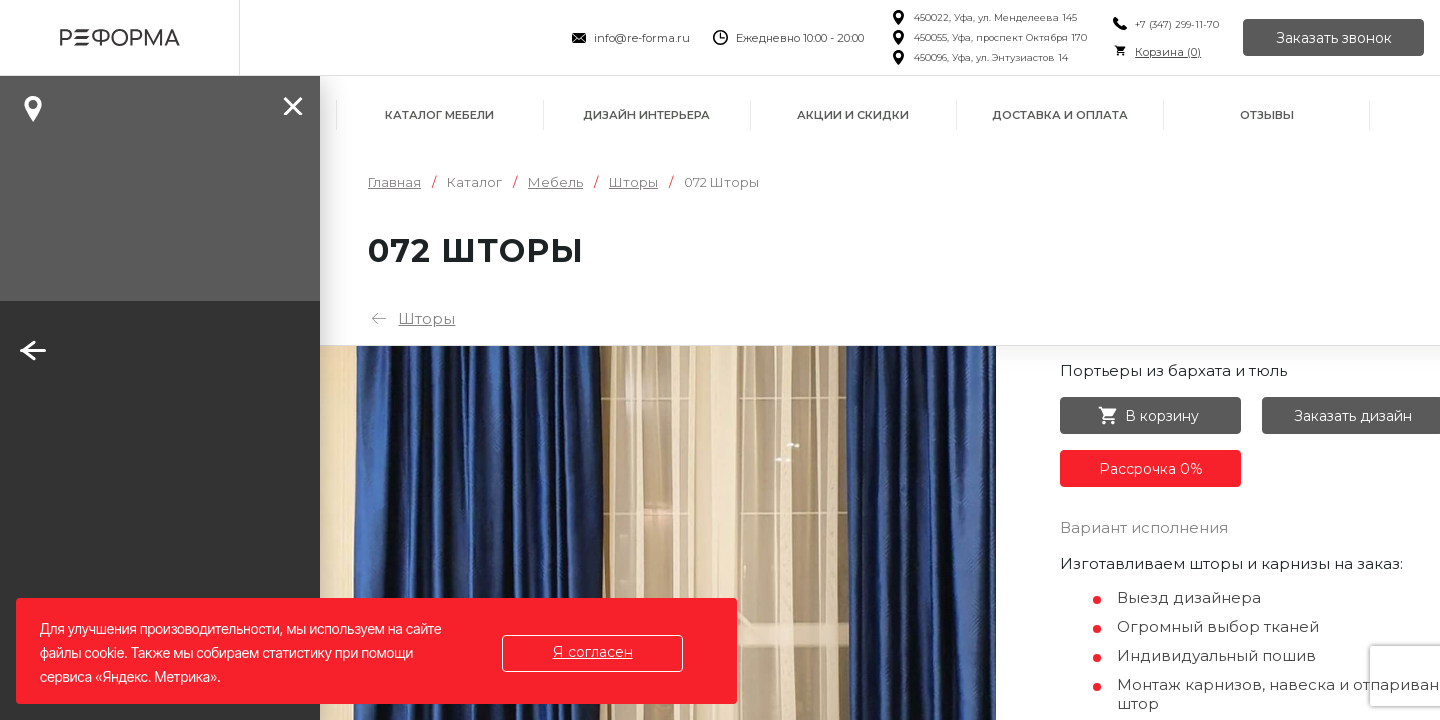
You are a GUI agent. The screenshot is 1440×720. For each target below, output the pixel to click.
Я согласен (593, 652)
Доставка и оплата (1060, 115)
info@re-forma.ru (642, 38)
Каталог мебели (439, 115)
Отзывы (1267, 115)
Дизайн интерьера (646, 115)
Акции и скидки (853, 115)
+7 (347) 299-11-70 (1177, 24)
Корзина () (1168, 52)
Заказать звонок (1334, 38)
